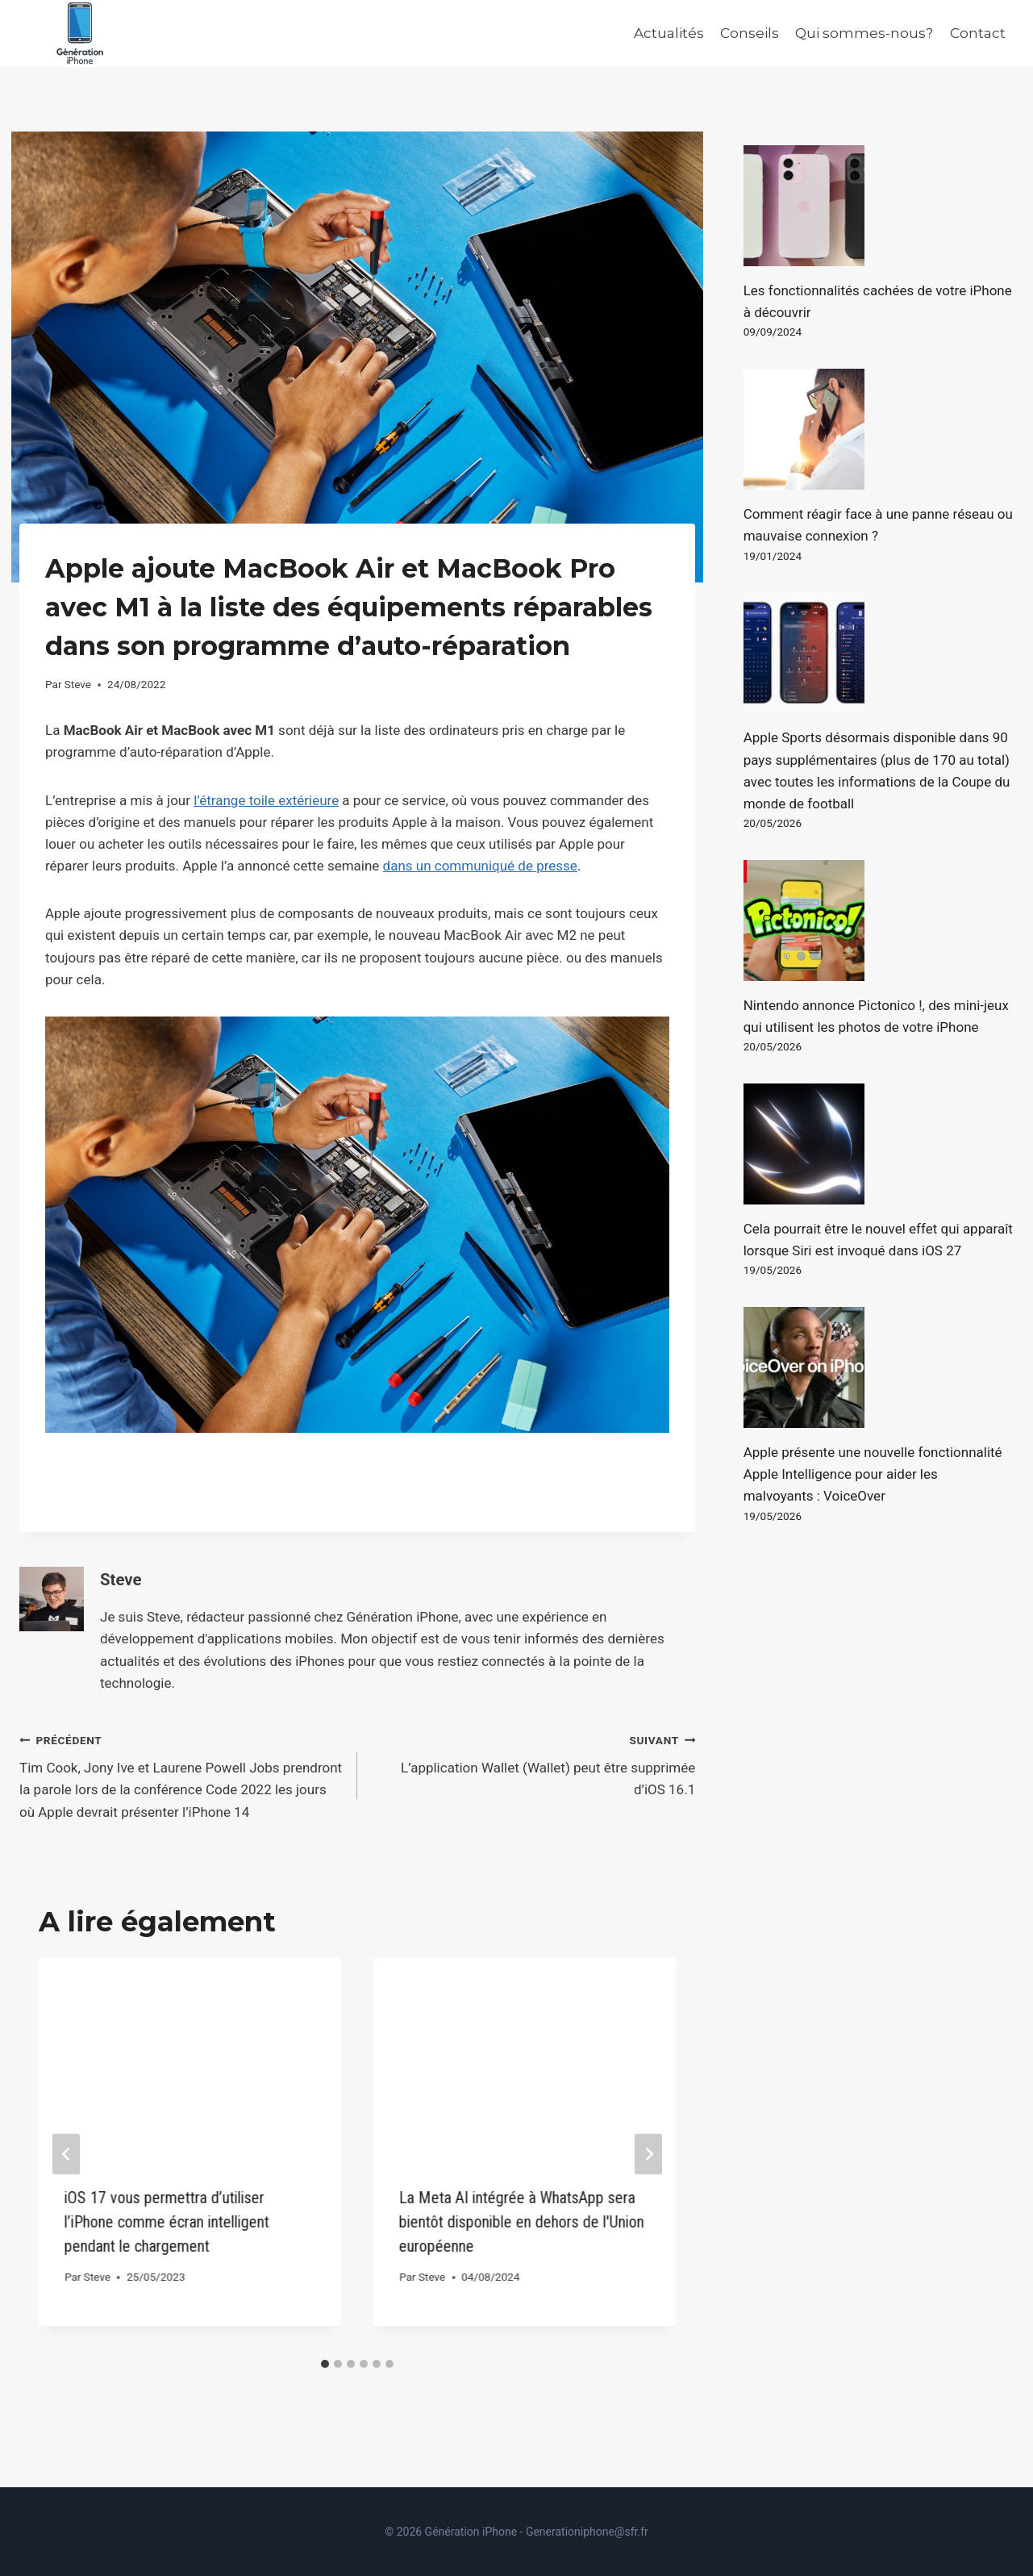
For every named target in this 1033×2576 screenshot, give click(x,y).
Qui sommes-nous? (864, 33)
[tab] (325, 2364)
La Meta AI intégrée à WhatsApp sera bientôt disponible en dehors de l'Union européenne (521, 2222)
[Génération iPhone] (79, 33)
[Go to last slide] (66, 2153)
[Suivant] (648, 2153)
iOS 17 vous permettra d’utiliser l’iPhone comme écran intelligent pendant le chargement (167, 2222)
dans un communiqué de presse (480, 866)
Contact (978, 33)
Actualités (669, 33)
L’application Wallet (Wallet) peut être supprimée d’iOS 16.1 (533, 1763)
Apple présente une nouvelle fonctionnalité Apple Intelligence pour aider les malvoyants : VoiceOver (873, 1474)
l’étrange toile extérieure (266, 800)
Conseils (749, 33)
